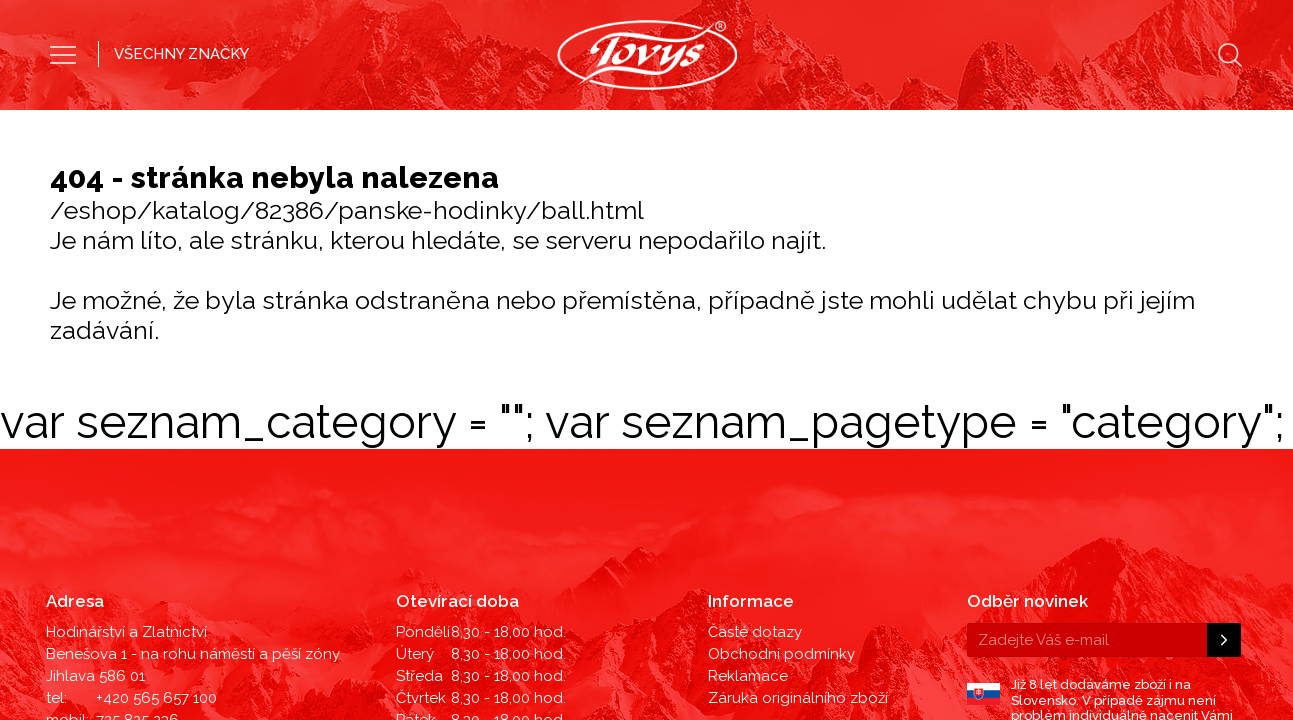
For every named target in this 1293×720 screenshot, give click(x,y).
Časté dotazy (755, 421)
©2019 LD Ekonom (1181, 569)
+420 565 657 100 (156, 487)
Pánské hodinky (557, 124)
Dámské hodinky (733, 124)
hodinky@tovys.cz (160, 531)
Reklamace (748, 465)
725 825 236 (137, 509)
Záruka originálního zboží (798, 487)
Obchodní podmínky (781, 443)
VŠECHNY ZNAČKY (181, 54)
